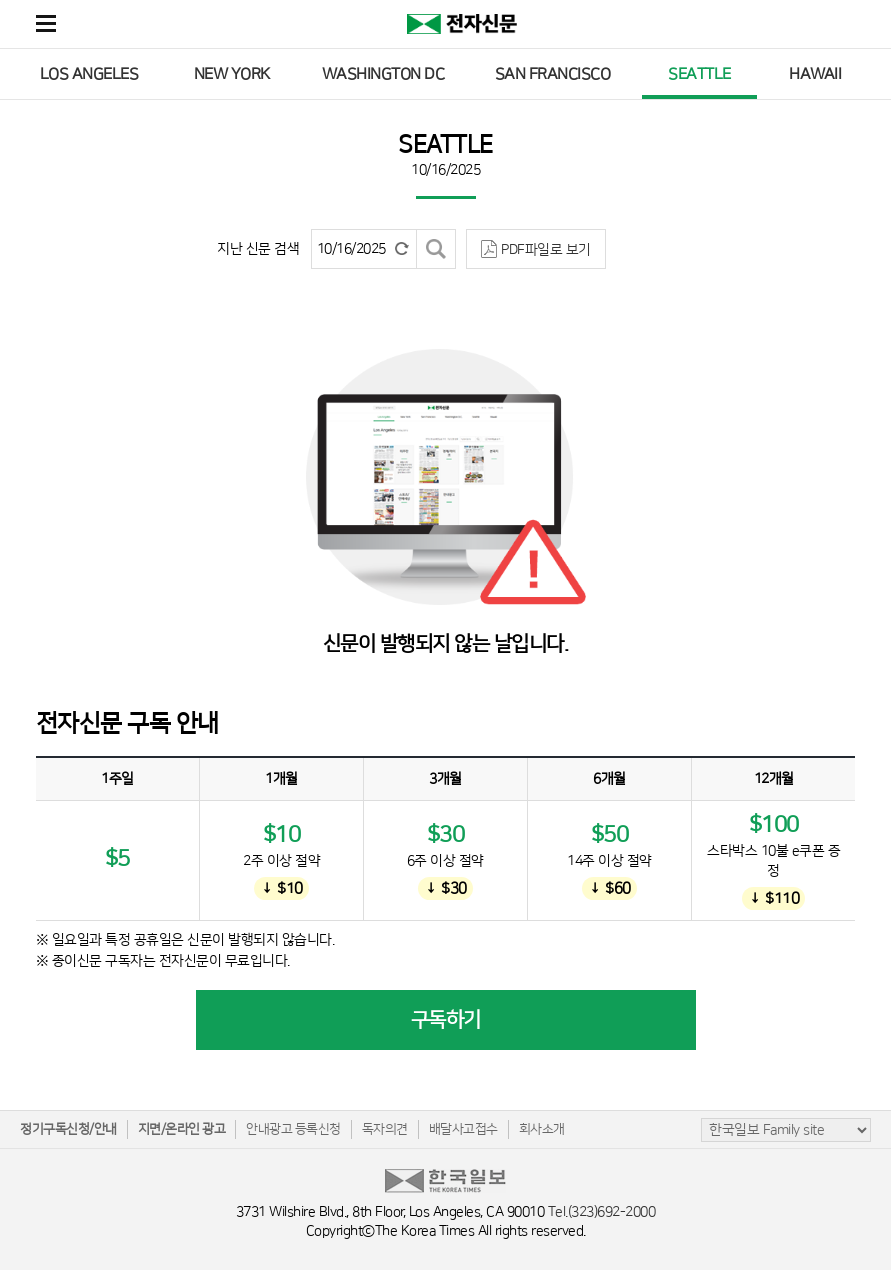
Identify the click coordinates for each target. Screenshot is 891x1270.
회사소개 (542, 1129)
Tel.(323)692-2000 (602, 1212)
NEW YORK (232, 74)
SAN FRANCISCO (553, 74)
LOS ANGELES (89, 74)
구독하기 (446, 1020)
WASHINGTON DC (383, 74)
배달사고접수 (463, 1129)
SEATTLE (699, 74)
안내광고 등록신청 (293, 1129)
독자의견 (385, 1129)
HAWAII (815, 74)
